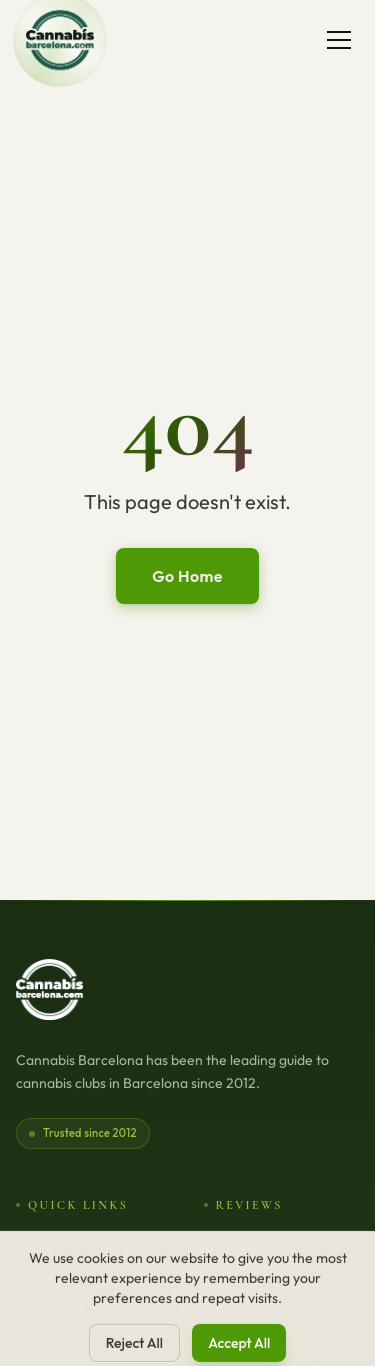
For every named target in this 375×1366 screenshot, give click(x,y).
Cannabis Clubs (252, 1246)
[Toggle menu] (339, 40)
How (30, 1246)
